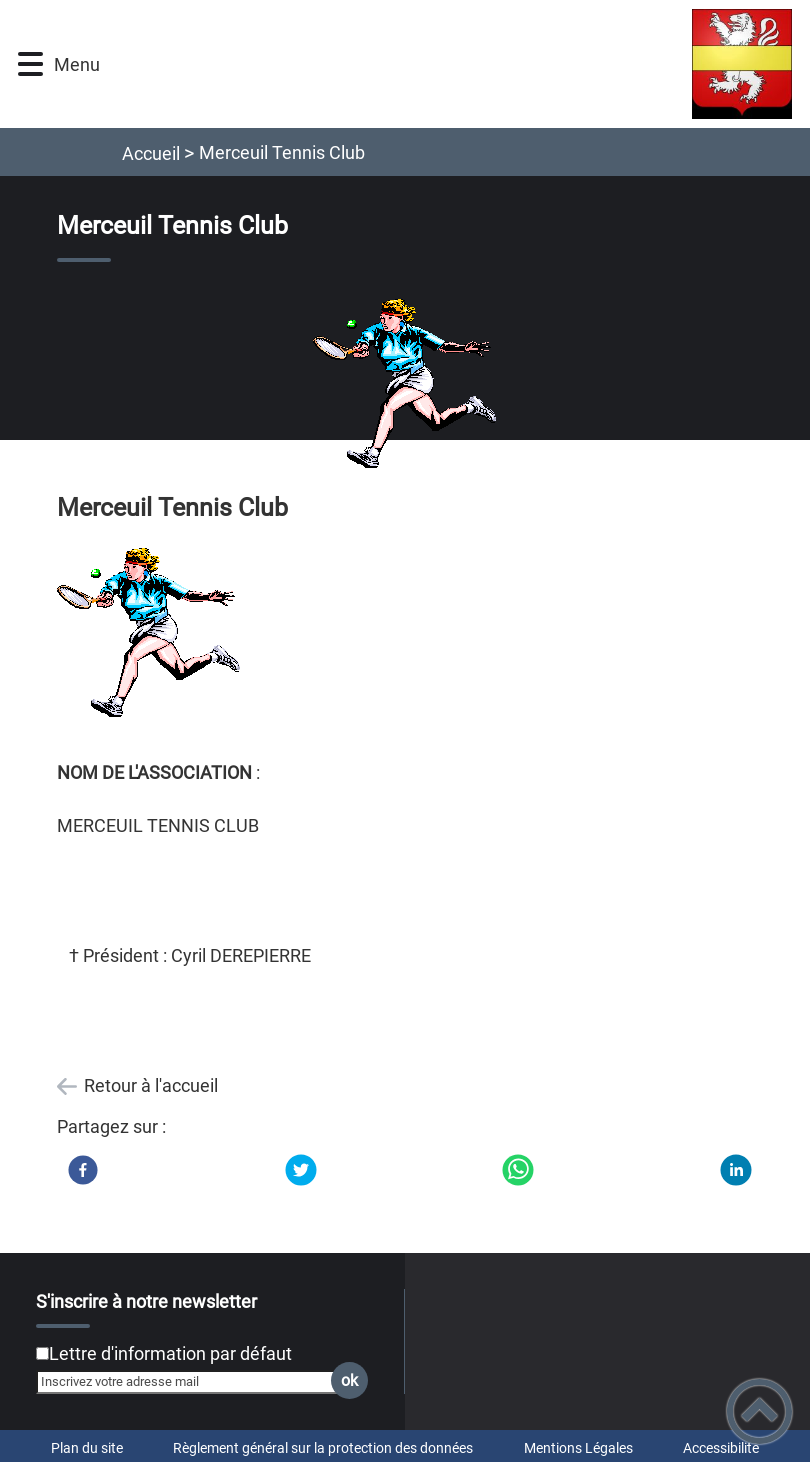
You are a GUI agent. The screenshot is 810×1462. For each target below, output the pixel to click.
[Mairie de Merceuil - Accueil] (456, 64)
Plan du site (87, 1448)
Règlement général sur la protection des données (323, 1448)
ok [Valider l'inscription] (349, 1380)
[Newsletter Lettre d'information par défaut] (42, 1353)
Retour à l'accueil (151, 1085)
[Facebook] (83, 1170)
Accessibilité (721, 1448)
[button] (30, 64)
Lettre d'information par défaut (170, 1353)
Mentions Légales (578, 1448)
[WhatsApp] (518, 1170)
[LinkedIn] (736, 1170)
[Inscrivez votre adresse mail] (193, 1382)
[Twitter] (301, 1170)
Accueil (151, 153)
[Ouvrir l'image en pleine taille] (405, 385)
